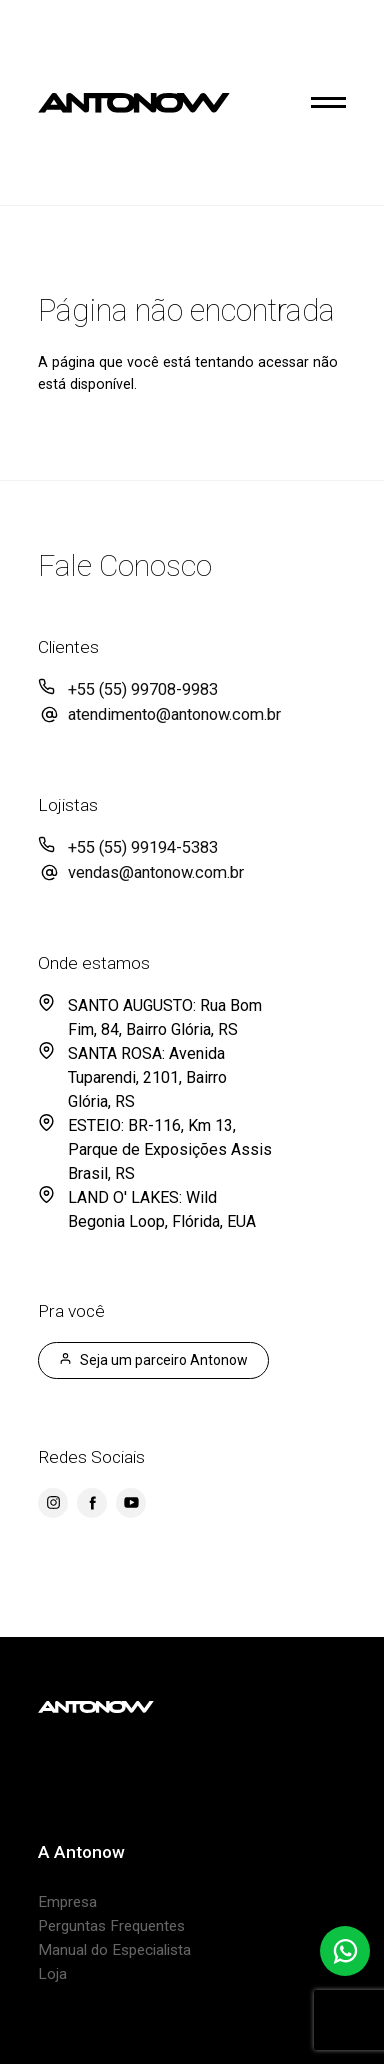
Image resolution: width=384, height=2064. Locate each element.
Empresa (67, 1902)
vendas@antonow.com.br (156, 872)
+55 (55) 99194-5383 (143, 847)
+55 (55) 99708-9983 (143, 689)
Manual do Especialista (114, 1950)
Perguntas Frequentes (111, 1926)
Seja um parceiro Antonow (153, 1360)
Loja (52, 1974)
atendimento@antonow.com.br (174, 714)
